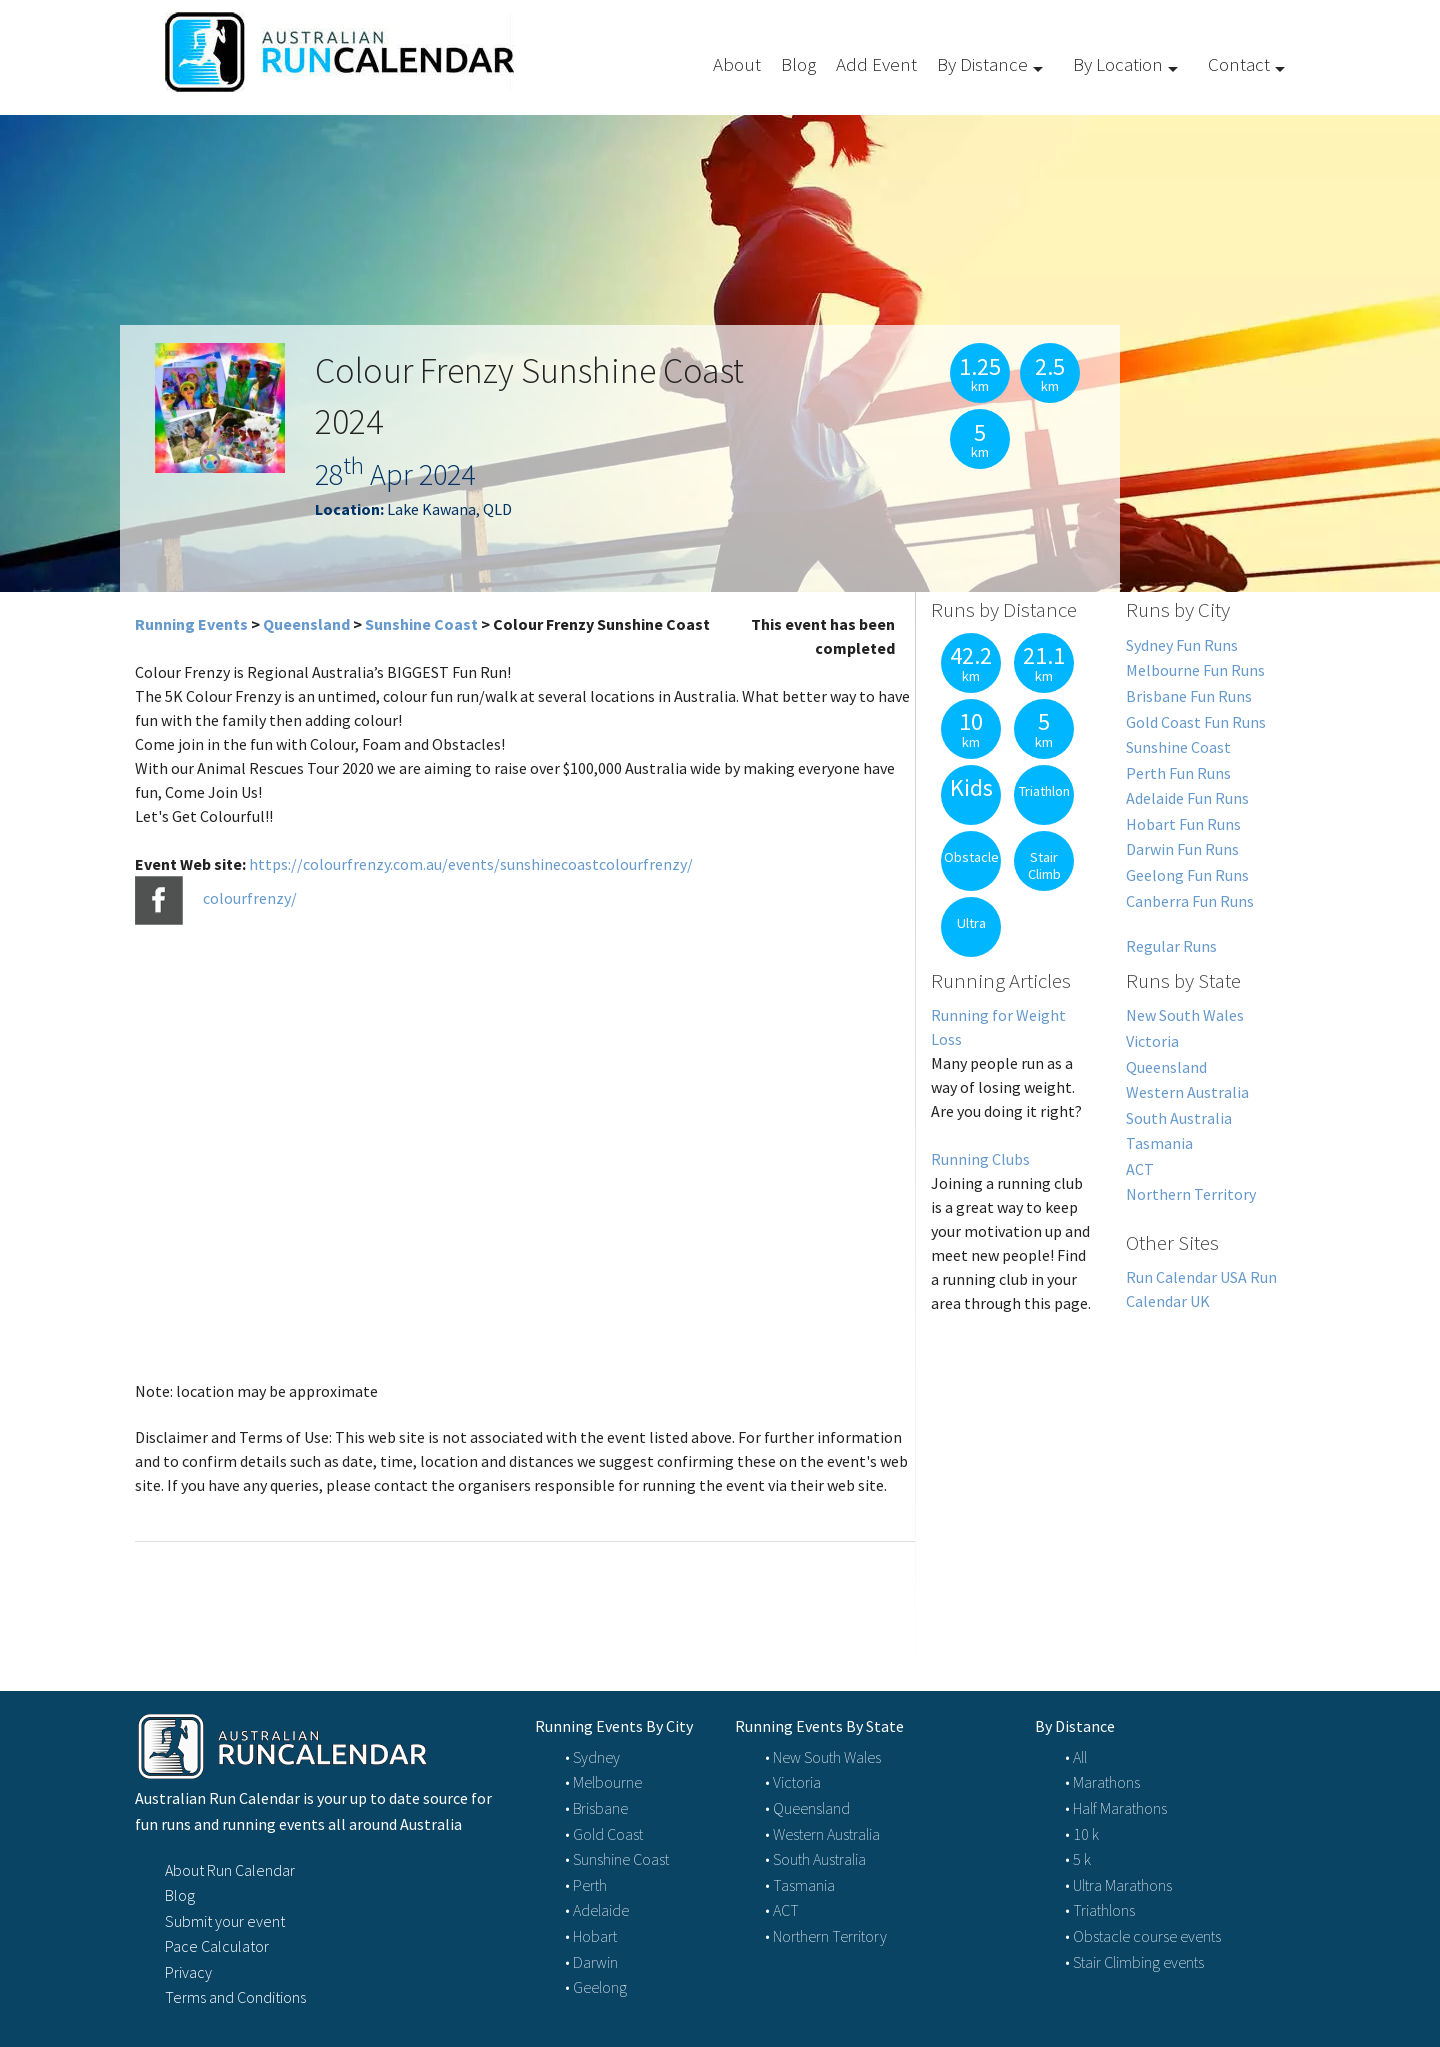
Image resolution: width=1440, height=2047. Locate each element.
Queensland (306, 624)
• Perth (586, 1885)
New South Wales (1185, 1015)
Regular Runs (1171, 946)
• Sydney (592, 1757)
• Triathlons (1100, 1910)
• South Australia (815, 1859)
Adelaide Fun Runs (1187, 798)
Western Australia (1187, 1092)
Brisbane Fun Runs (1189, 696)
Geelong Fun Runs (1187, 875)
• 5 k (1078, 1859)
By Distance (982, 64)
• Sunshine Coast (617, 1859)
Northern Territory (1191, 1194)
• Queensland (807, 1808)
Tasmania (1159, 1143)
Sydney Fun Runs (1182, 645)
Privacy (188, 1972)
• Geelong (596, 1987)
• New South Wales (823, 1757)
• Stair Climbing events (1134, 1962)
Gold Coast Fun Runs (1196, 722)
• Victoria (793, 1782)
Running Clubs (980, 1159)
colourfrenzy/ (250, 899)
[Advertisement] (1110, 1479)
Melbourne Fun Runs (1195, 670)
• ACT (782, 1910)
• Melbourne (603, 1782)
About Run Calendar (230, 1870)
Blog (798, 64)
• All (1076, 1757)
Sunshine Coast (421, 624)
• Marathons (1102, 1782)
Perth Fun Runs (1178, 773)
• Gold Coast (604, 1834)
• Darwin (591, 1962)
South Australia (1179, 1118)
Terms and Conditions (235, 1997)
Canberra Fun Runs (1190, 901)
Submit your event (225, 1921)
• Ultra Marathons (1118, 1885)
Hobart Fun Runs (1183, 824)
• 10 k (1082, 1834)
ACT (1140, 1169)
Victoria (1152, 1041)
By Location (1118, 64)
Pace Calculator (217, 1946)
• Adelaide (597, 1910)
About (737, 64)
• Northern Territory (826, 1936)
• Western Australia (822, 1834)
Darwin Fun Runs (1182, 849)
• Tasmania (800, 1885)
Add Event (876, 64)
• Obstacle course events (1143, 1936)
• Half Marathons (1116, 1808)
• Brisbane (596, 1808)
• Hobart (591, 1936)
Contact (1239, 64)
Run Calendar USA (1186, 1277)
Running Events (191, 624)
